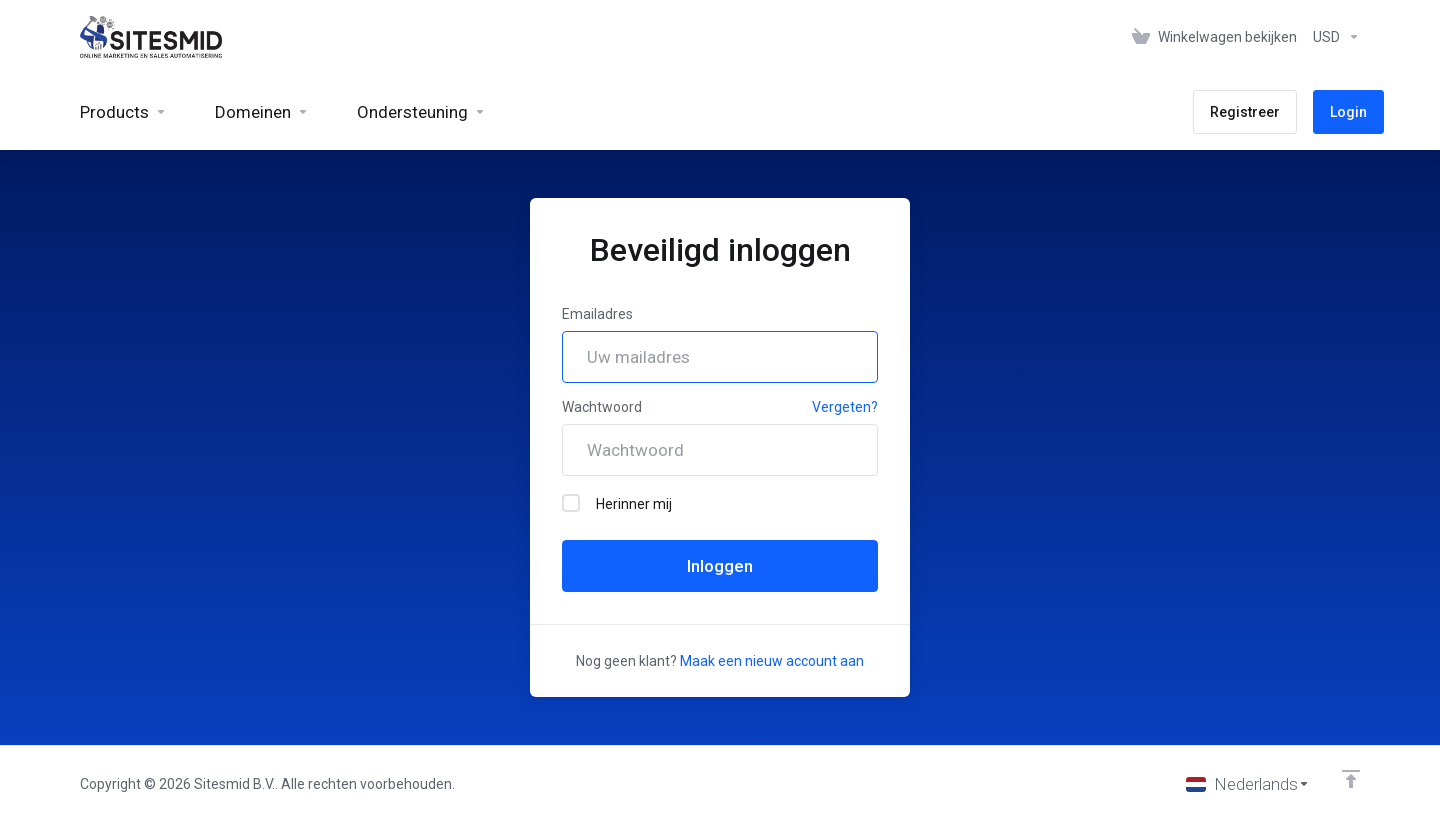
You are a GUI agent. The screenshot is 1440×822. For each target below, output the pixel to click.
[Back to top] (1351, 779)
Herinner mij (617, 503)
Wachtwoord (602, 407)
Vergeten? (845, 407)
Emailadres (597, 314)
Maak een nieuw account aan (772, 661)
